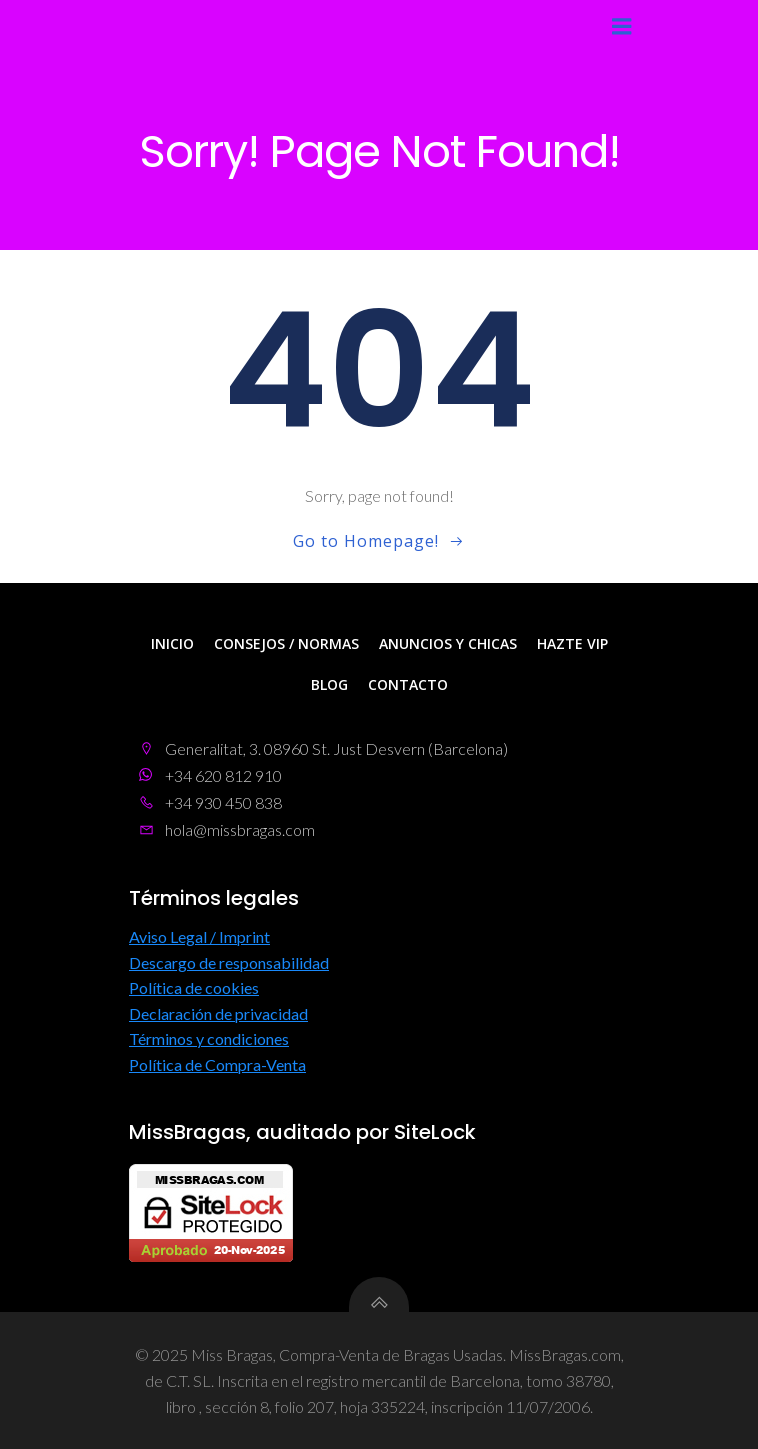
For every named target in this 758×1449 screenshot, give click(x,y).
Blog (329, 684)
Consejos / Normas (286, 643)
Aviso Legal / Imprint (199, 936)
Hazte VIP (572, 643)
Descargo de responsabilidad (229, 962)
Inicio (172, 643)
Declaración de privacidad (218, 1013)
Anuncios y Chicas (448, 643)
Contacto (408, 684)
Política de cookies (194, 987)
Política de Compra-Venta (217, 1064)
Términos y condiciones (209, 1038)
